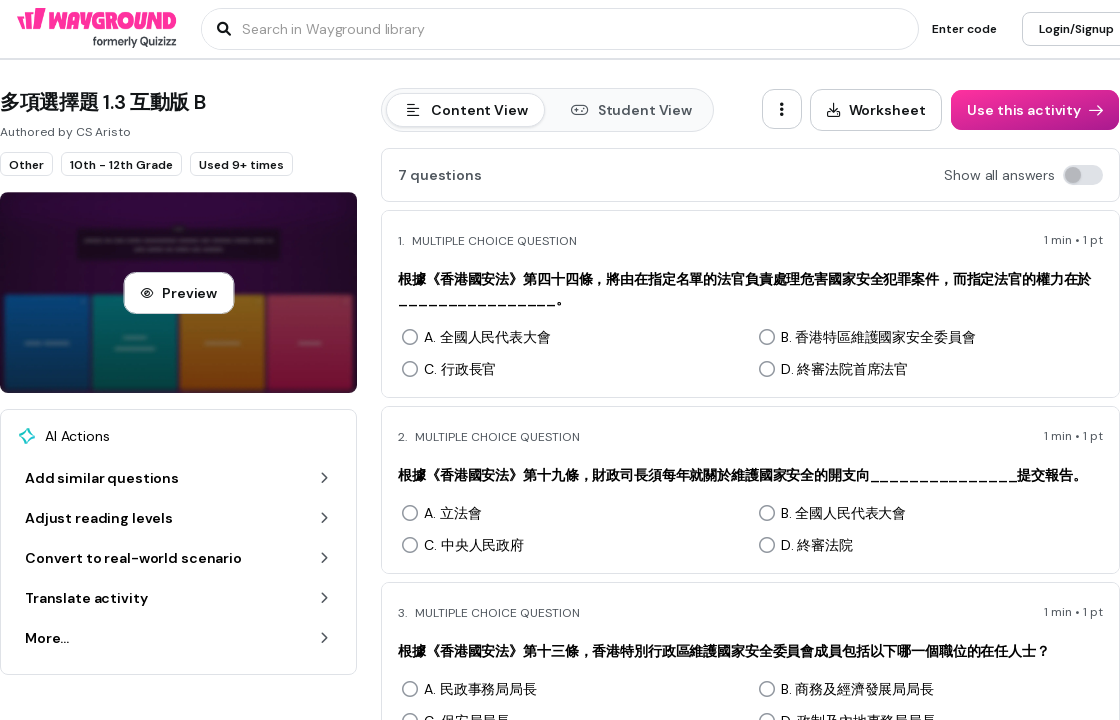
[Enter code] (964, 29)
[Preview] (178, 293)
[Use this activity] (1035, 110)
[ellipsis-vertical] (782, 109)
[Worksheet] (876, 110)
